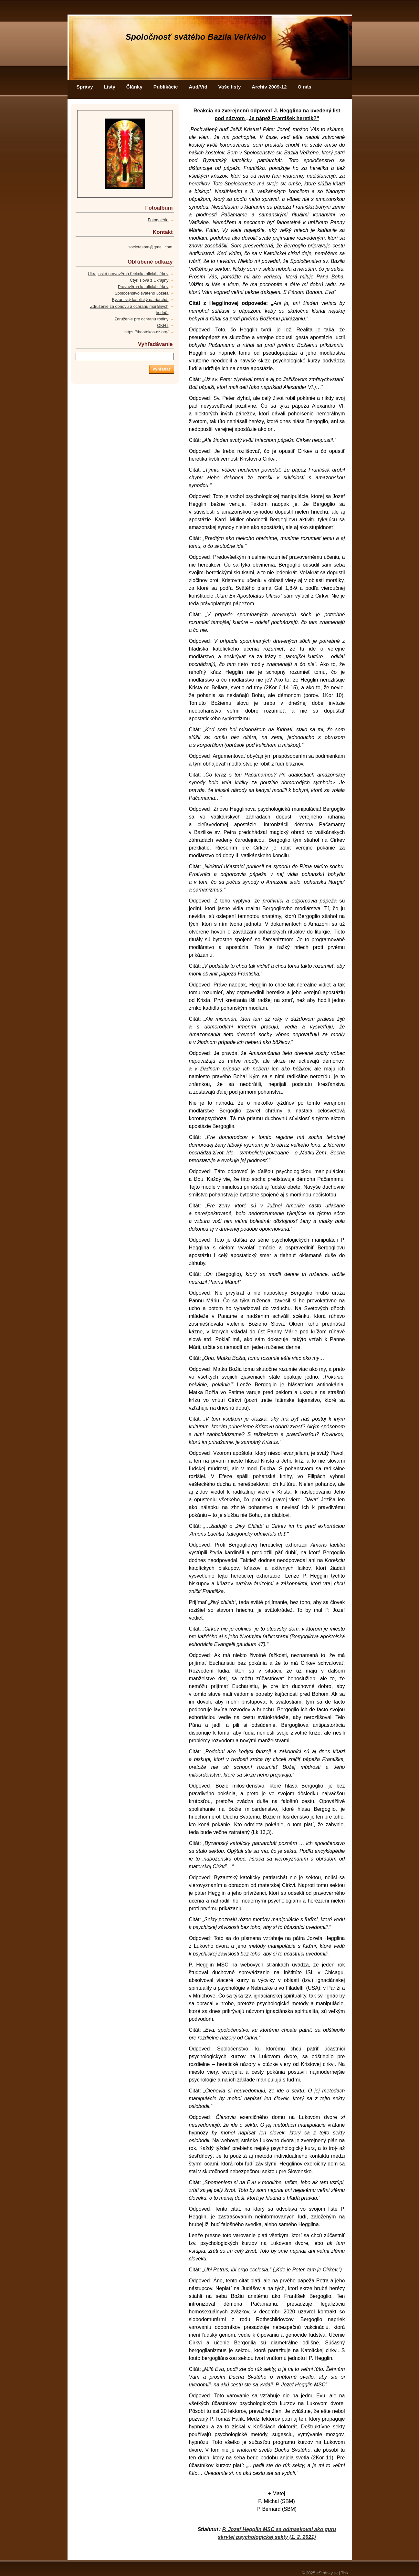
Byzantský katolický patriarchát (140, 299)
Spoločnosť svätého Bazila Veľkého (196, 36)
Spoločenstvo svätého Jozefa (141, 293)
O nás (304, 86)
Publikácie (165, 86)
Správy (85, 86)
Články (134, 86)
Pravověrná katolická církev (143, 286)
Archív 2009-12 (269, 86)
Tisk (345, 2573)
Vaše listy (229, 86)
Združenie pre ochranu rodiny (141, 319)
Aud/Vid (198, 86)
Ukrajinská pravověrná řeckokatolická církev (128, 273)
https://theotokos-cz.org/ (146, 331)
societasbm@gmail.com (150, 247)
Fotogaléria (158, 219)
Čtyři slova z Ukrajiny (149, 280)
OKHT (163, 325)
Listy (109, 86)
